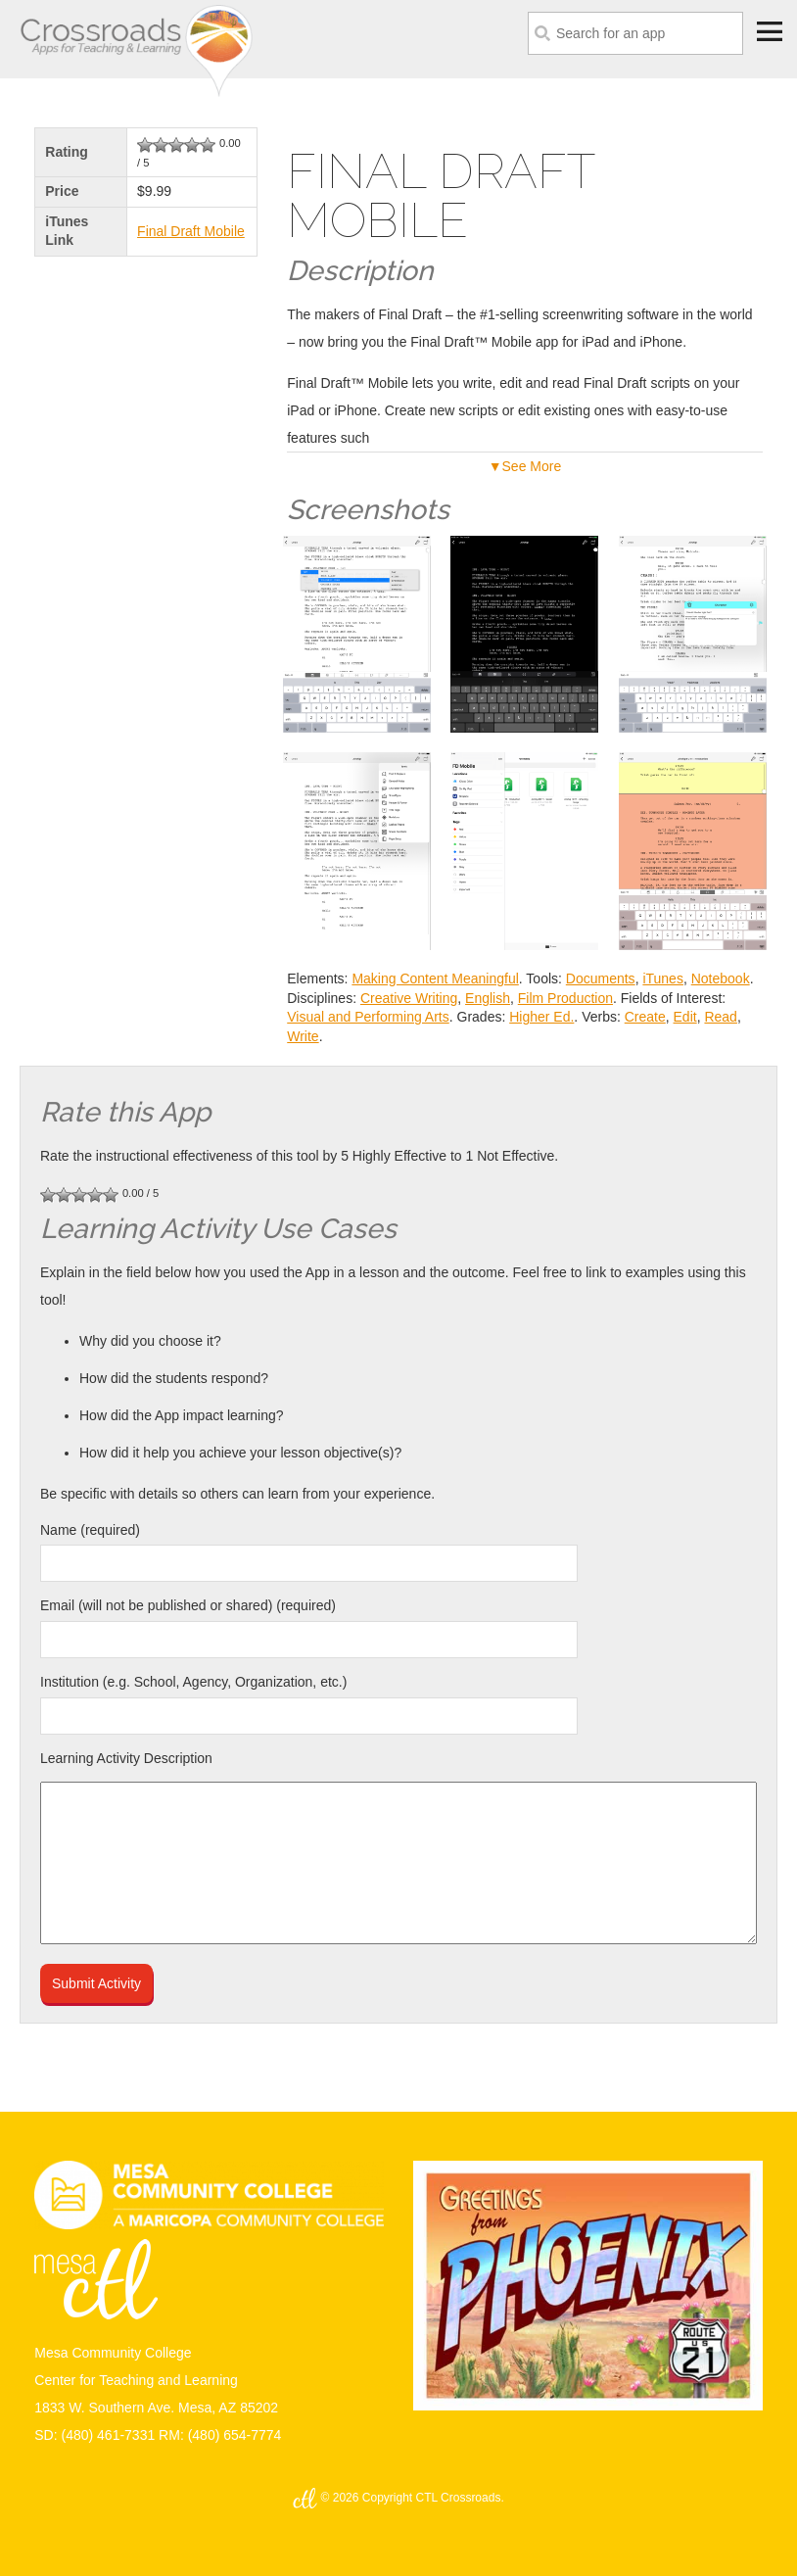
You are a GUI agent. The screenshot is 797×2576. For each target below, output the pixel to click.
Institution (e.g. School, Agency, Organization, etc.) (193, 1682)
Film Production (565, 998)
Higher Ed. (541, 1017)
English (487, 998)
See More (532, 466)
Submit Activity (96, 1983)
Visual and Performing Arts (368, 1017)
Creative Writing (408, 998)
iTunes (662, 978)
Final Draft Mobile (191, 231)
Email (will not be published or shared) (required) (188, 1605)
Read (720, 1017)
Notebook (720, 978)
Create (645, 1017)
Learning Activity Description (126, 1758)
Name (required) (90, 1530)
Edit (685, 1017)
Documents (600, 978)
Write (302, 1036)
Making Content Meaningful (435, 978)
